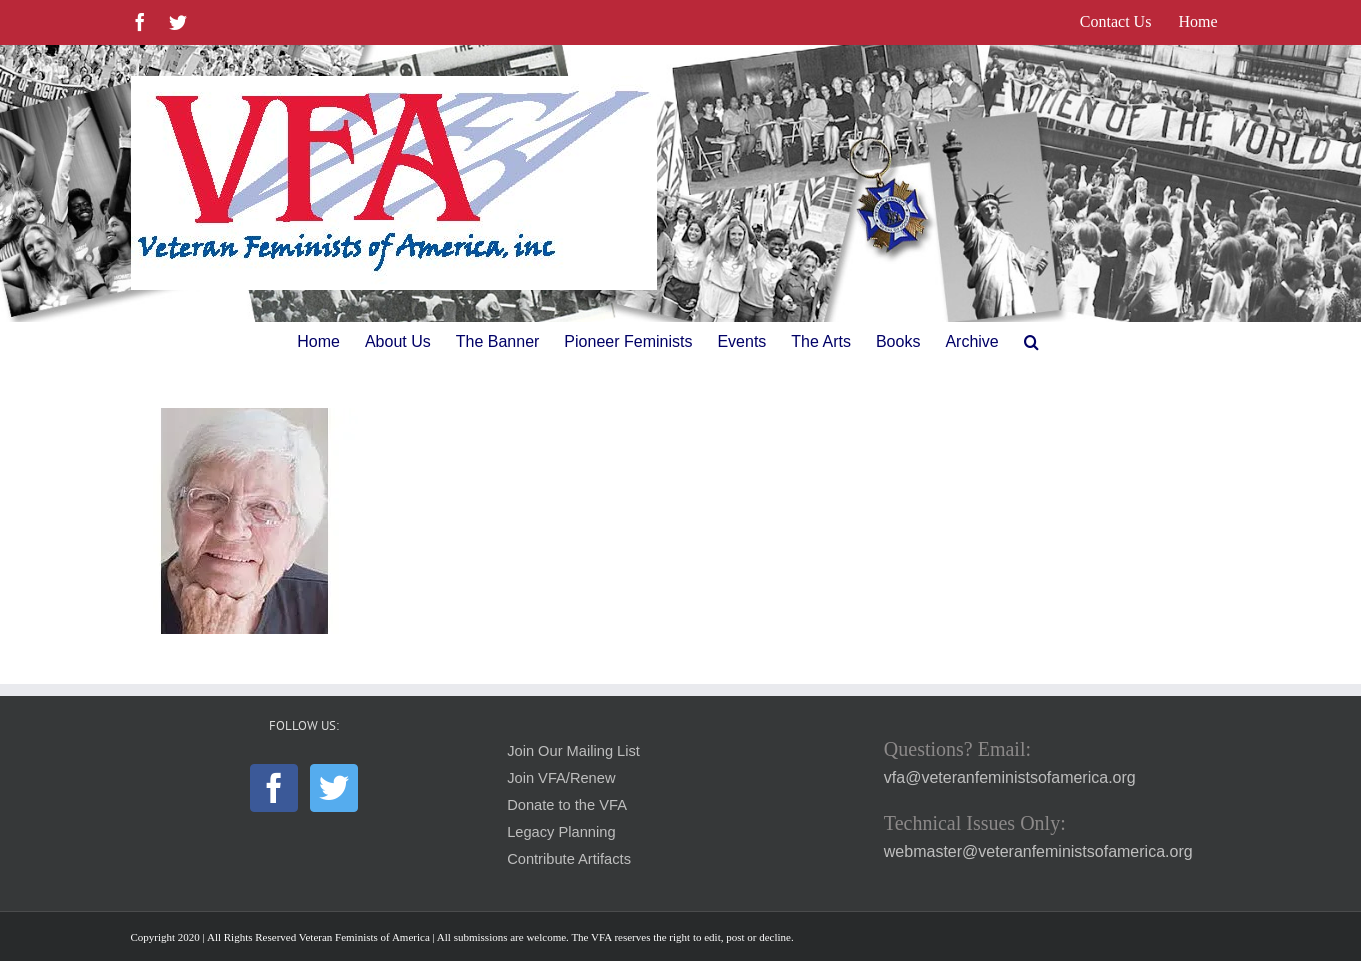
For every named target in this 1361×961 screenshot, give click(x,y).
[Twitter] (334, 788)
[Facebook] (274, 788)
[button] (1031, 342)
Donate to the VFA (567, 805)
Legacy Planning (561, 832)
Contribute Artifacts (569, 859)
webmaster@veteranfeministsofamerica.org (1038, 851)
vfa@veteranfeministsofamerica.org (1010, 777)
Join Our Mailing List (573, 751)
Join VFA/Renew (561, 778)
